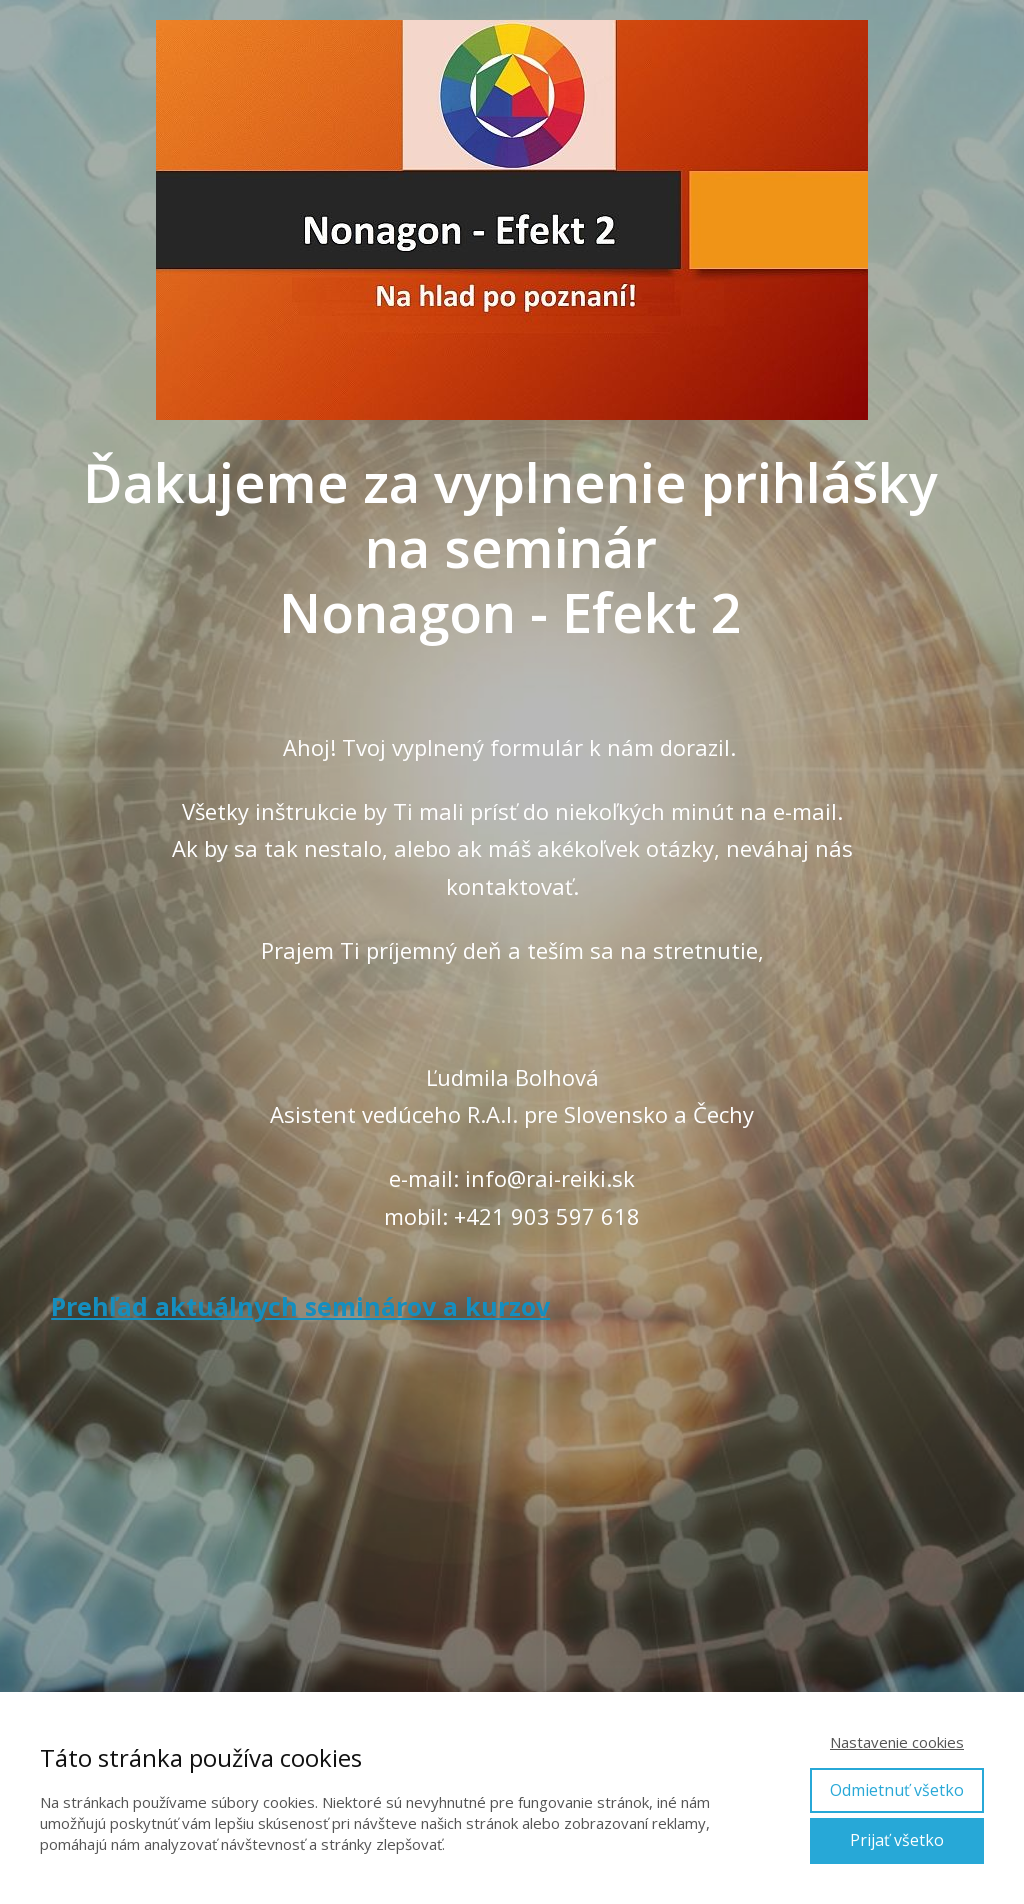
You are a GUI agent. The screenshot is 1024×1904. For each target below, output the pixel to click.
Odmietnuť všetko (897, 1790)
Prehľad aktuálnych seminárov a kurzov (300, 1306)
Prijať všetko (897, 1840)
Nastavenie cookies (897, 1742)
